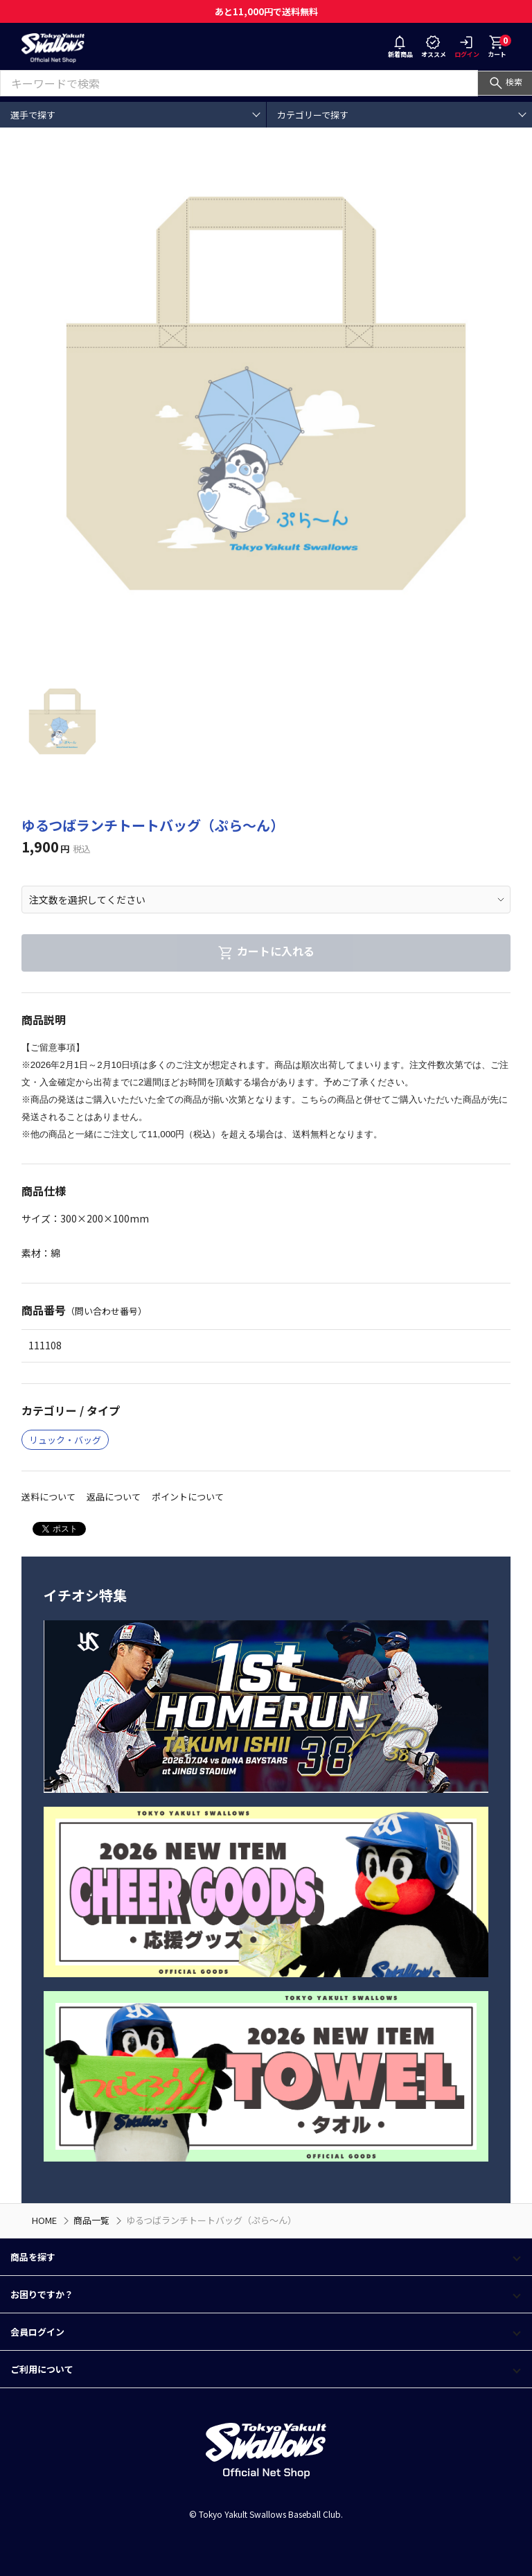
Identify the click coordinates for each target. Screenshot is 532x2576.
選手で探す (32, 114)
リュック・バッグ (65, 1439)
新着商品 (400, 48)
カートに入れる (266, 951)
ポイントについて (188, 1496)
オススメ (433, 48)
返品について (114, 1496)
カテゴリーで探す (312, 114)
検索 (505, 81)
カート (499, 46)
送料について (48, 1496)
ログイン (466, 48)
